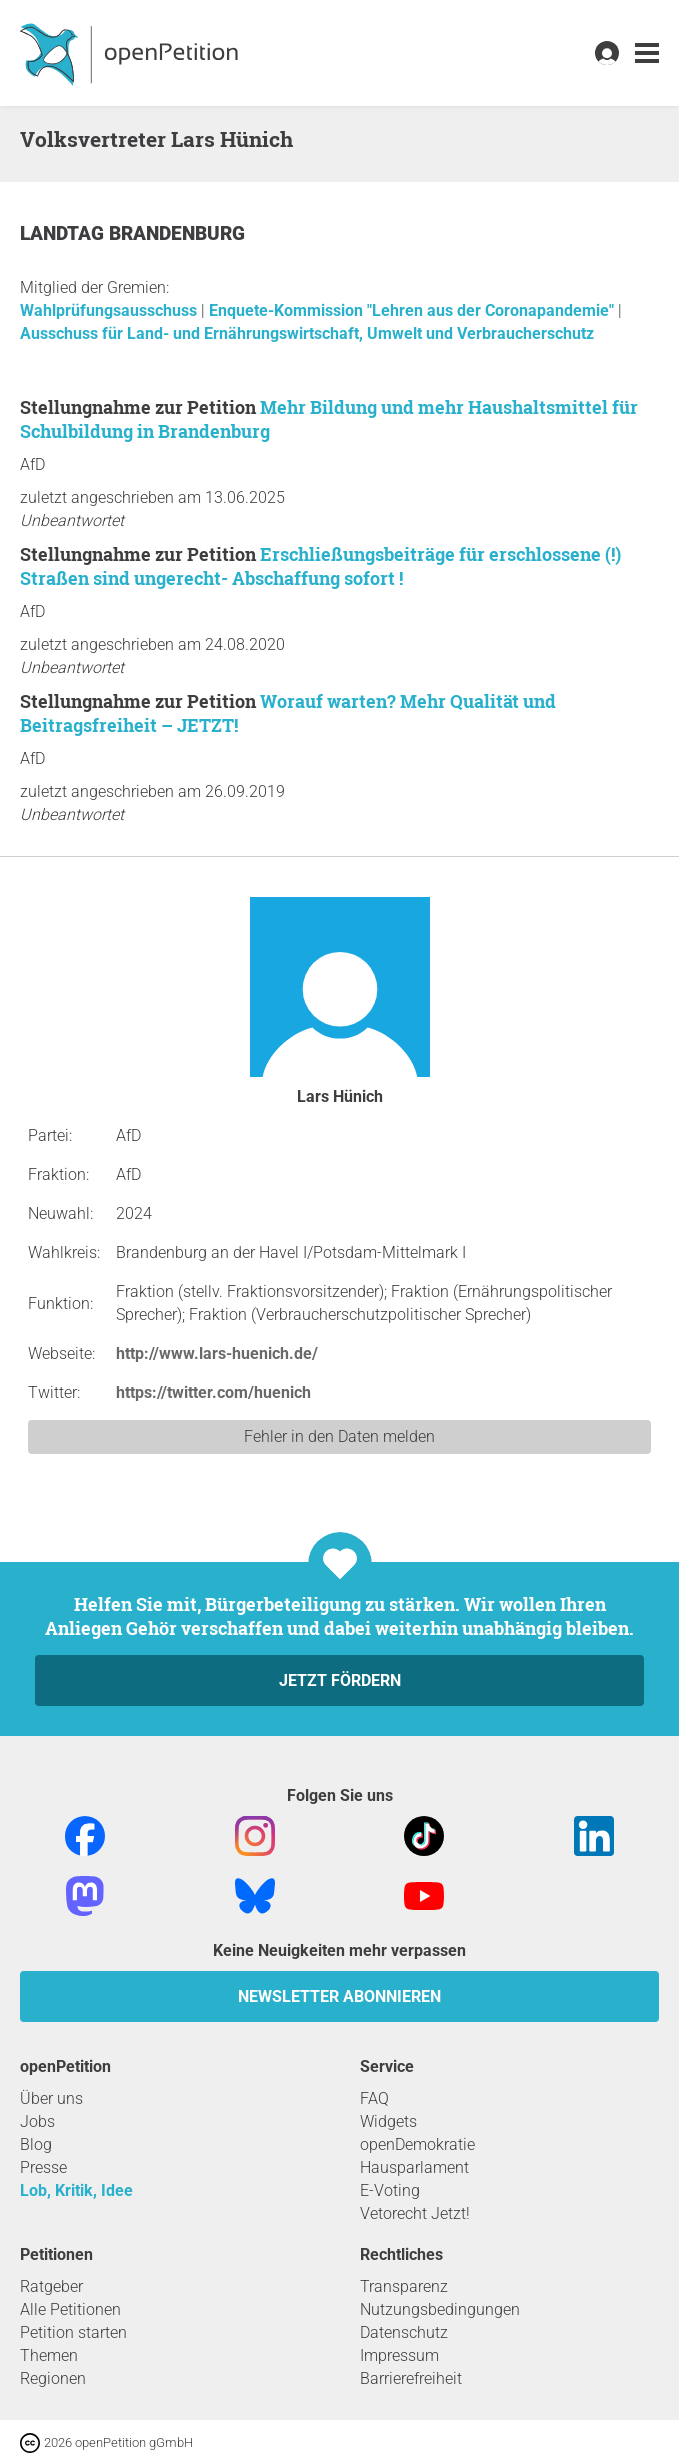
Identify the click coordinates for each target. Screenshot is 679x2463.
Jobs (37, 2121)
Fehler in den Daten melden (339, 1436)
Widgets (388, 2121)
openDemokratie (417, 2144)
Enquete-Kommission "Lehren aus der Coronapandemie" (413, 310)
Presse (43, 2167)
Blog (36, 2144)
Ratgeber (51, 2286)
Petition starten (73, 2332)
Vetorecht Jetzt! (415, 2213)
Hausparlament (414, 2167)
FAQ (374, 2098)
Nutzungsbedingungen (440, 2309)
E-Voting (390, 2190)
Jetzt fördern (340, 1680)
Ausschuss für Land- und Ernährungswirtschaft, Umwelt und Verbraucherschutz (307, 333)
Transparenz (404, 2286)
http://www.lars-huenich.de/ (217, 1353)
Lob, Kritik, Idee (76, 2190)
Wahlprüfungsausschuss (110, 310)
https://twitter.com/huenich (213, 1392)
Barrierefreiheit (411, 2378)
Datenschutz (404, 2332)
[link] (647, 53)
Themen (49, 2355)
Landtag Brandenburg (132, 233)
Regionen (53, 2378)
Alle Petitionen (70, 2309)
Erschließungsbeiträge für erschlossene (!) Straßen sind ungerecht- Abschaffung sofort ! (320, 566)
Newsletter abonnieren (339, 1996)
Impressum (399, 2355)
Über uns (51, 2098)
